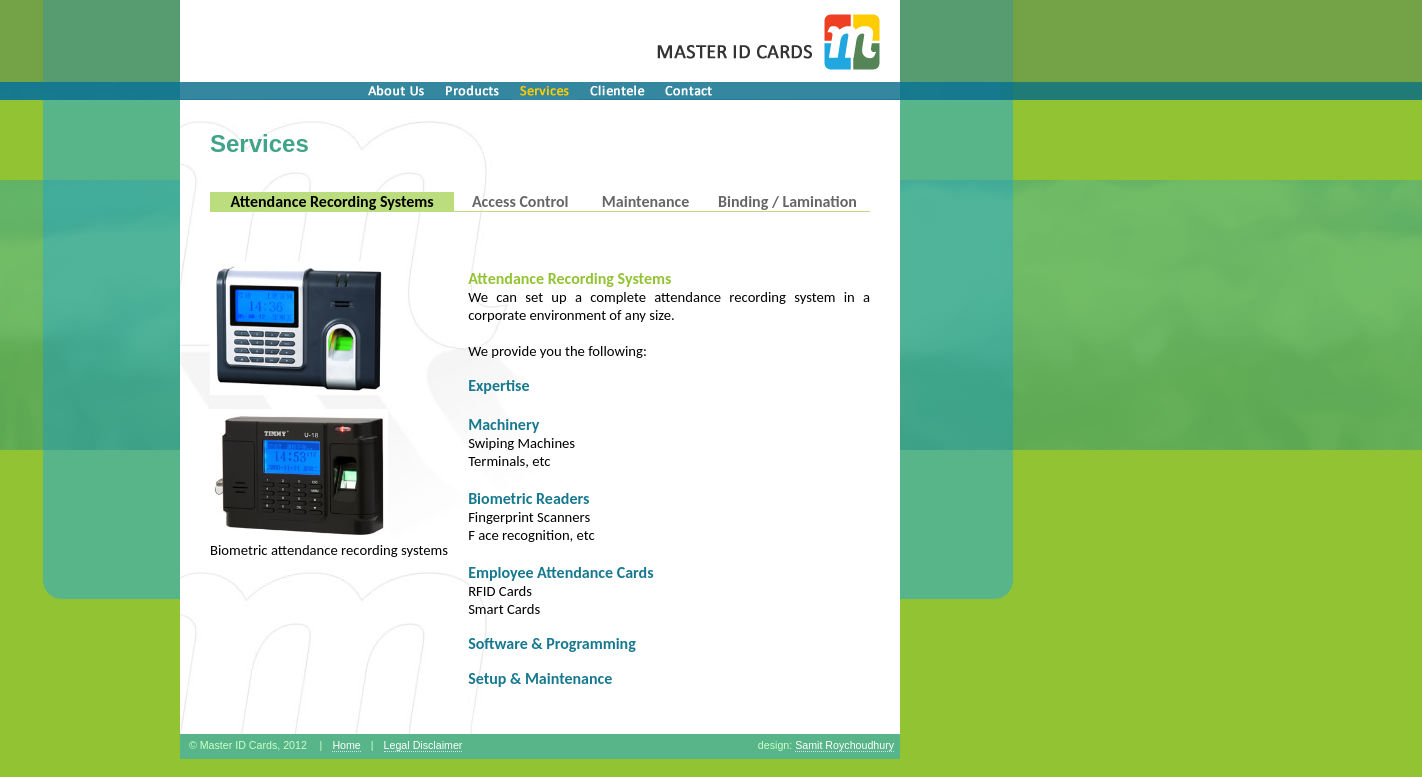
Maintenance (645, 201)
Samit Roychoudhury (844, 745)
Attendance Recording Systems (331, 201)
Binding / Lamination (787, 201)
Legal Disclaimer (423, 745)
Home (346, 745)
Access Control (520, 201)
